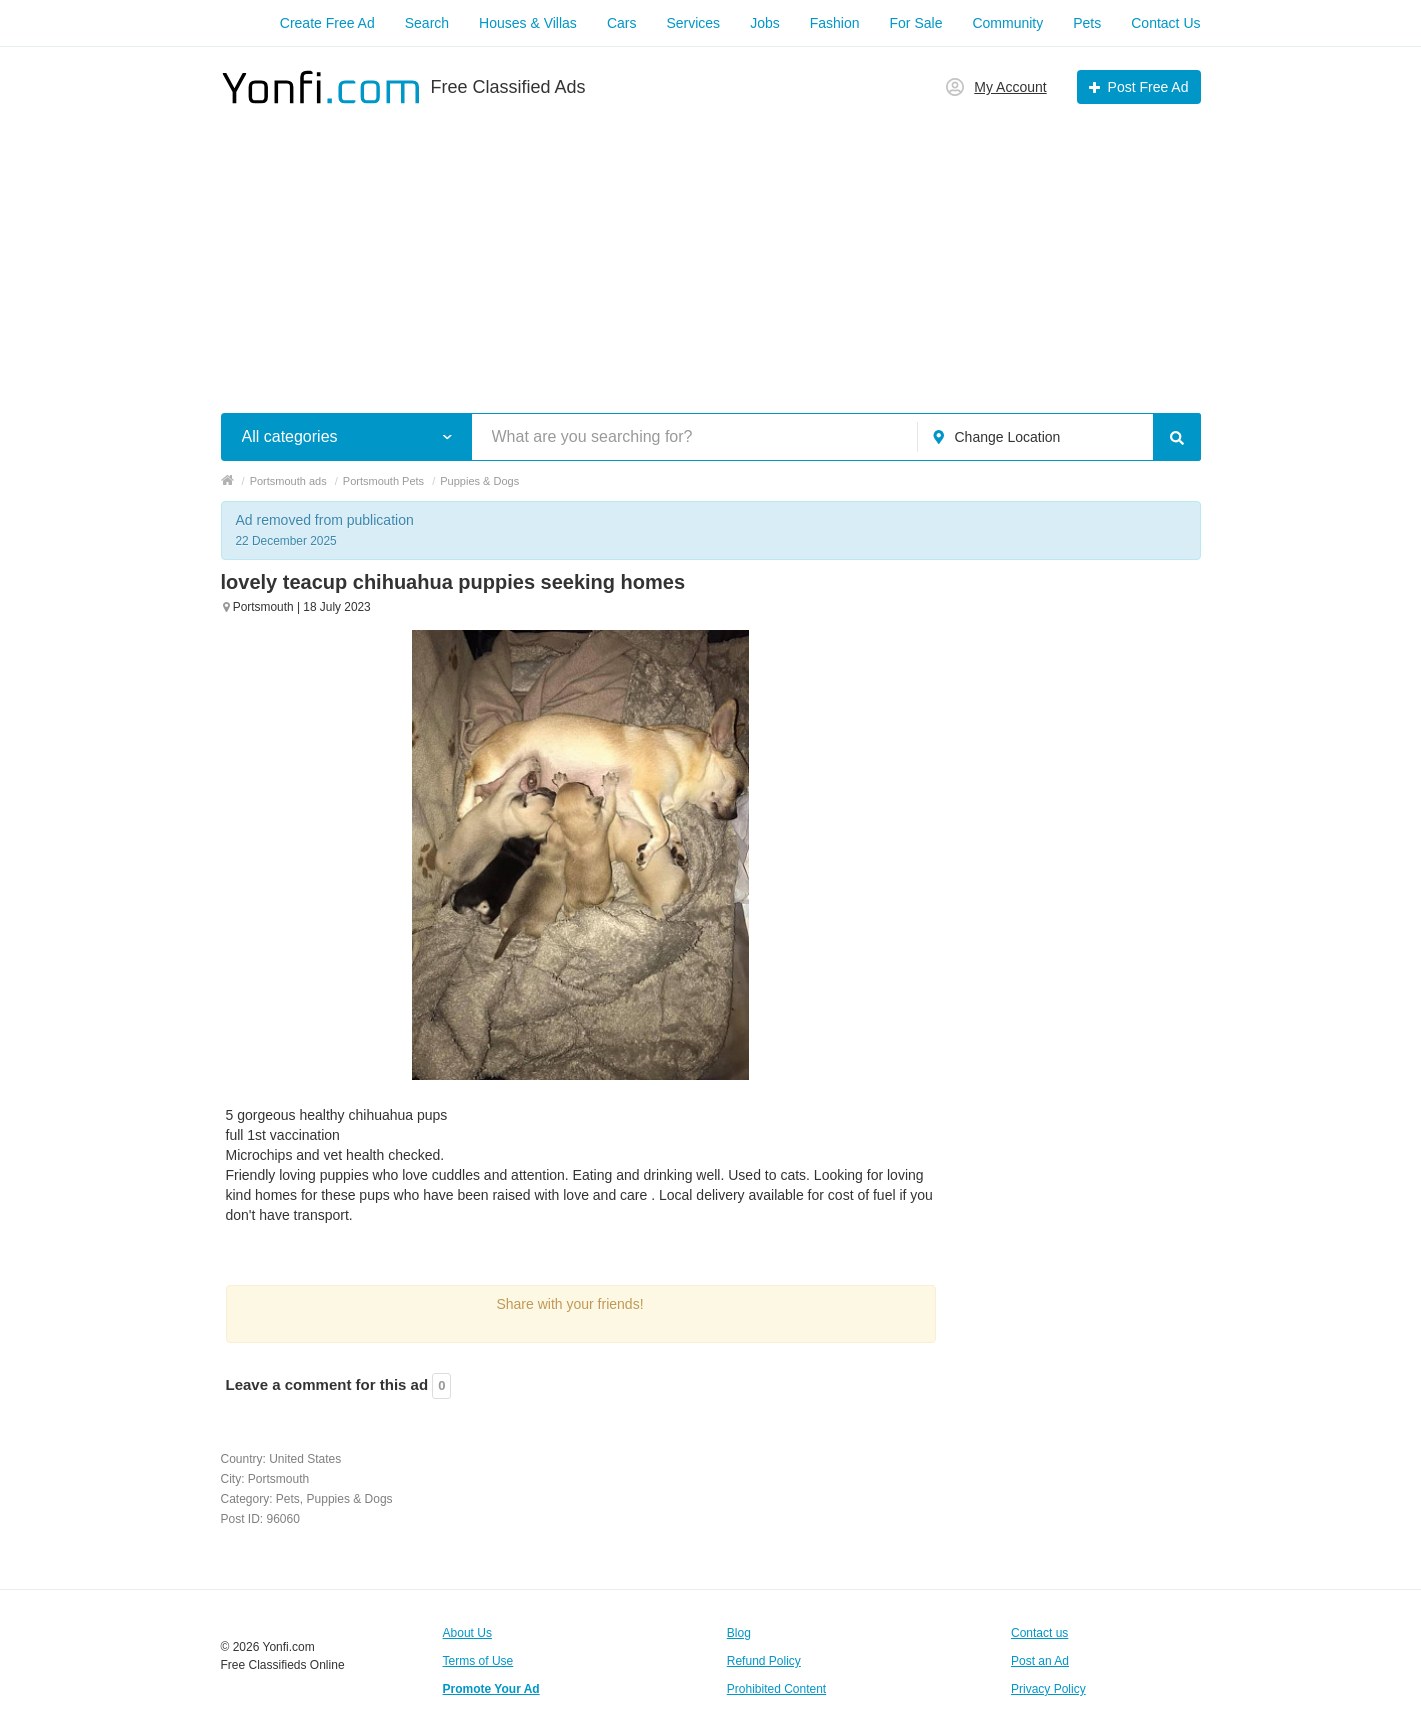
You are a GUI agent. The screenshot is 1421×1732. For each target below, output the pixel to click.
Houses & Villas (528, 23)
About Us (467, 1633)
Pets (1087, 23)
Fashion (835, 23)
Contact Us (1165, 23)
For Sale (916, 23)
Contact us (1039, 1633)
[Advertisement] (711, 248)
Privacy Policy (1048, 1689)
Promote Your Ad (491, 1689)
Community (1007, 23)
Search (427, 23)
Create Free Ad (327, 23)
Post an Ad (1040, 1661)
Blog (739, 1633)
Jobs (765, 23)
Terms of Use (478, 1661)
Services (693, 23)
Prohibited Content (776, 1689)
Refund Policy (764, 1661)
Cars (622, 23)
